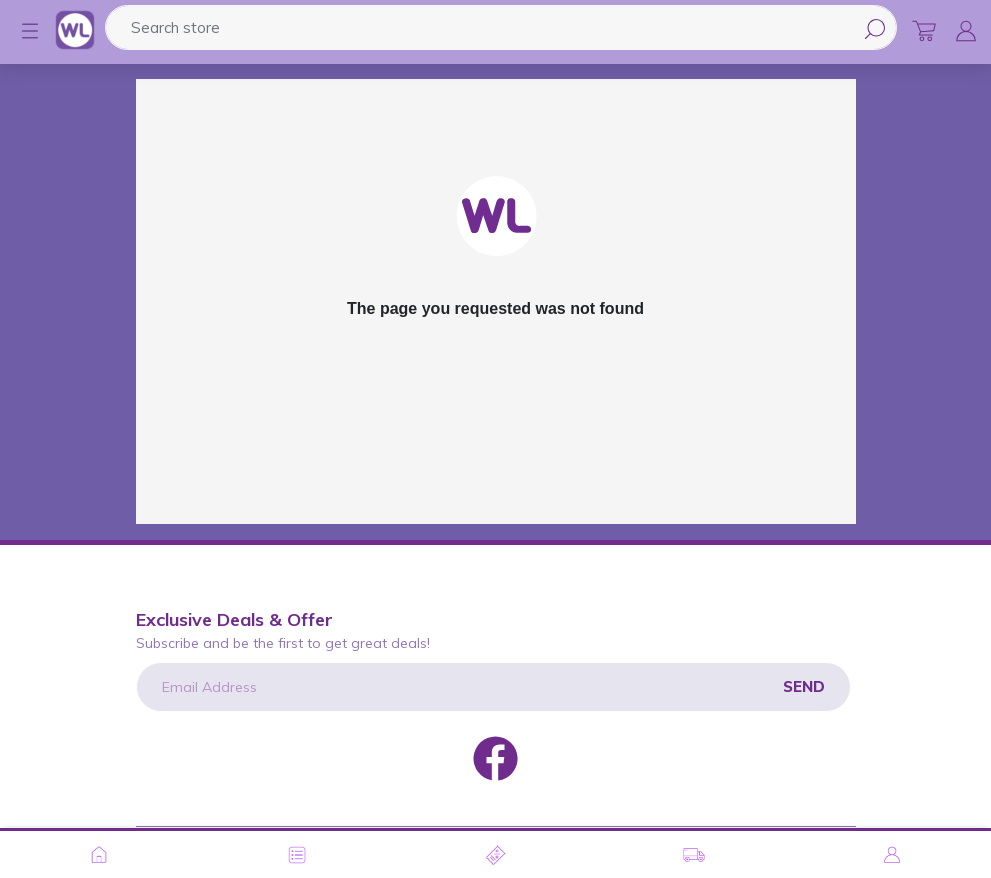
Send (804, 686)
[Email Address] (493, 687)
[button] (20, 31)
